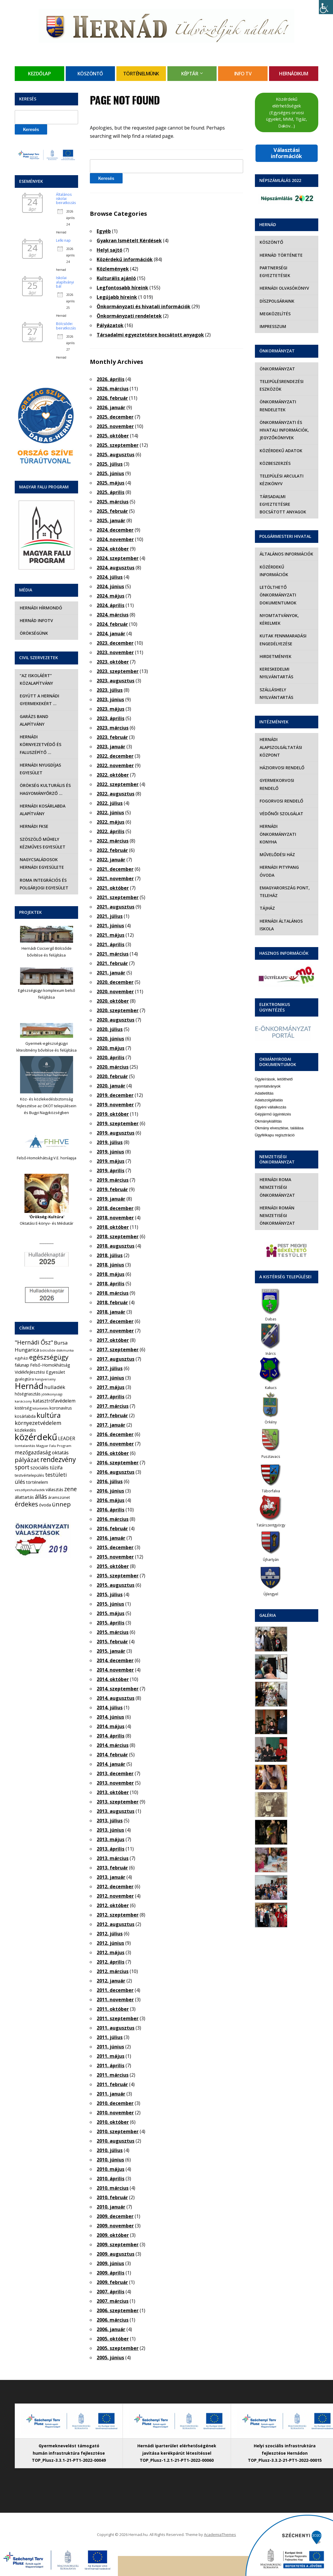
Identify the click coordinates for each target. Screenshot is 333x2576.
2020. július (110, 1029)
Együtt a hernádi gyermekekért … (39, 699)
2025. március (112, 501)
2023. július (110, 690)
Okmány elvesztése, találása (279, 1128)
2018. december (115, 1208)
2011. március (112, 2075)
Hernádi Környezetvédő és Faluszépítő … (40, 744)
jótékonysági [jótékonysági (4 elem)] (52, 1394)
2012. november (115, 1896)
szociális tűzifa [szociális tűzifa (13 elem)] (46, 1467)
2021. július (110, 916)
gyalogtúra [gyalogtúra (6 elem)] (24, 1379)
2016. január (111, 1538)
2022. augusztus (115, 793)
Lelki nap (63, 240)
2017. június (110, 1378)
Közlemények (113, 269)
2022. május (110, 822)
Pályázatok (110, 325)
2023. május (110, 709)
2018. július (110, 1255)
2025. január (111, 520)
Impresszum (273, 326)
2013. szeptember (118, 1801)
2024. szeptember (118, 558)
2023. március (112, 728)
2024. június (110, 586)
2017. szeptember (118, 1349)
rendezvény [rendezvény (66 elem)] (58, 1459)
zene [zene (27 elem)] (70, 1489)
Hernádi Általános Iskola (281, 924)
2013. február (112, 1867)
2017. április (110, 1396)
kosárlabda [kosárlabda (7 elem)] (25, 1416)
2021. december (115, 869)
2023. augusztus (115, 680)
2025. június (110, 473)
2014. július (110, 1707)
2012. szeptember (118, 1915)
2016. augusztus (115, 1472)
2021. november (115, 878)
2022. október (113, 775)
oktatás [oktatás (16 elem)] (60, 1452)
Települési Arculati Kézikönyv (282, 479)
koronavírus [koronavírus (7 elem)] (61, 1408)
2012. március (112, 1971)
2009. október (113, 2235)
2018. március (112, 1293)
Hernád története (281, 255)
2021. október (113, 888)
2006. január (111, 2329)
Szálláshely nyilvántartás (276, 693)
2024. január (111, 633)
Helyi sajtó (109, 250)
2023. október (113, 662)
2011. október (113, 2009)
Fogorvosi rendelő (281, 801)
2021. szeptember (118, 897)
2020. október (113, 1001)
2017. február (112, 1415)
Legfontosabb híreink (122, 287)
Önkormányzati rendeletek (129, 316)
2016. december (115, 1434)
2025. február (112, 511)
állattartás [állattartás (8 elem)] (24, 1497)
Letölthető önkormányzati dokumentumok (278, 595)
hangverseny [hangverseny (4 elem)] (45, 1379)
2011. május (110, 2056)
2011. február (112, 2084)
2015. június (110, 1604)
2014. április (110, 1736)
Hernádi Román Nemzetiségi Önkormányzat (277, 1215)
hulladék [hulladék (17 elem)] (54, 1387)
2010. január (111, 2207)
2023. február (112, 737)
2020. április (110, 1057)
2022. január (111, 859)
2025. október (113, 435)
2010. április (110, 2178)
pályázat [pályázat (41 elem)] (27, 1460)
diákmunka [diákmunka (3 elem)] (65, 1350)
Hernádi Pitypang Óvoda (279, 871)
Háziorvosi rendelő (282, 767)
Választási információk (286, 153)
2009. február (112, 2282)
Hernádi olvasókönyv (284, 288)
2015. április (110, 1622)
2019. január (111, 1199)
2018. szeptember (118, 1236)
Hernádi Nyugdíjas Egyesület (40, 768)
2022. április (110, 831)
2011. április (110, 2065)
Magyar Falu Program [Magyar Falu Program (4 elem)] (53, 1445)
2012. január (111, 1980)
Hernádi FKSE (33, 826)
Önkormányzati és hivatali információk (143, 306)
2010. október (113, 2122)
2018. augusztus (115, 1246)
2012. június (110, 1943)
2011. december (115, 1990)
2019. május (110, 1161)
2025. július (110, 464)
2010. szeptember (118, 2131)
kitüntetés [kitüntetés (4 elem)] (40, 1408)
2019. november (115, 1104)
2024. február (112, 624)
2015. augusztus (115, 1585)
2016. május (110, 1500)
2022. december (115, 756)
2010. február (112, 2197)
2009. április (110, 2273)
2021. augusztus (115, 907)
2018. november (115, 1217)
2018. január (111, 1312)
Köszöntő (90, 73)
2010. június (110, 2159)
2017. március (112, 1406)
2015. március (112, 1632)
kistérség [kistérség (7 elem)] (23, 1408)
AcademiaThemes (220, 2534)
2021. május (110, 935)
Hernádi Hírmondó (40, 608)
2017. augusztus (115, 1359)
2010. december (115, 2103)
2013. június (110, 1830)
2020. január (111, 1086)
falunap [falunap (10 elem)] (22, 1365)
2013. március (112, 1858)
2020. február (112, 1076)
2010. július (110, 2150)
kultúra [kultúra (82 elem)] (49, 1415)
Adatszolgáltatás (269, 1100)
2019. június (110, 1151)
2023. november (115, 652)
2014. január (111, 1764)
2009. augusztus (115, 2254)
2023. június (110, 699)
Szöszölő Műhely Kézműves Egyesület (42, 843)
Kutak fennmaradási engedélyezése (283, 639)
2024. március (112, 614)
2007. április (110, 2291)
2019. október (113, 1114)
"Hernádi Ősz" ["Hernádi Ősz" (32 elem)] (34, 1342)
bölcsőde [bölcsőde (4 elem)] (47, 1350)
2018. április (110, 1283)
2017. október (113, 1340)
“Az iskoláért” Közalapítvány (36, 679)
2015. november (115, 1557)
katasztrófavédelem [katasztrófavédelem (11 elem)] (54, 1401)
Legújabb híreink (117, 297)
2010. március (112, 2188)
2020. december (115, 982)
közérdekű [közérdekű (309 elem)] (36, 1437)
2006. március (112, 2320)
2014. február (112, 1754)
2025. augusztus (115, 454)
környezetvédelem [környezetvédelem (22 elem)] (38, 1422)
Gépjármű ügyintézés (273, 1114)
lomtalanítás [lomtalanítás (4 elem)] (25, 1445)
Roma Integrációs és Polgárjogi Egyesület (43, 884)
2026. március (112, 388)
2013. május (110, 1839)
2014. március (112, 1745)
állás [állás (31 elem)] (41, 1497)
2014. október (113, 1679)
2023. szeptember (118, 671)
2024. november (115, 539)
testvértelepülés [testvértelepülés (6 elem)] (29, 1475)
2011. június (110, 2046)
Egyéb (104, 231)
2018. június (110, 1265)
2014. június (110, 1717)
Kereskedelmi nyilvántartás (276, 672)
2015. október (113, 1566)
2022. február (112, 850)
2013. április (110, 1849)
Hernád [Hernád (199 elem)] (29, 1385)
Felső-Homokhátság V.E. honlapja (46, 1158)
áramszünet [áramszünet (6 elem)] (59, 1497)
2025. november (115, 426)
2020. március (112, 1067)
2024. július (110, 577)
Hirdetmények (275, 656)
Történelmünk (141, 73)
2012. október (113, 1905)
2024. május (110, 596)
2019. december (115, 1095)
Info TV (243, 73)
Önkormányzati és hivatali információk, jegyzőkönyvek (284, 430)
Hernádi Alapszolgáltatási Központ (281, 747)
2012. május (110, 1952)
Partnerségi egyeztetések (275, 271)
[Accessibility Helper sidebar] (326, 7)
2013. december (115, 1773)
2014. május (110, 1726)
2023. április (110, 718)
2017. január (111, 1425)
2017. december (115, 1321)
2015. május (110, 1613)
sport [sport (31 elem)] (22, 1467)
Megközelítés (275, 313)
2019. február (112, 1189)
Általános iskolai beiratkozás (66, 198)
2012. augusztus (115, 1924)
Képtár (189, 73)
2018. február (112, 1302)
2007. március (112, 2301)
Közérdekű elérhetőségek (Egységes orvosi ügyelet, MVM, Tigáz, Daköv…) (286, 112)
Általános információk (286, 554)
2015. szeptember (118, 1575)
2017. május (110, 1387)
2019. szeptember (118, 1123)
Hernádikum (293, 73)
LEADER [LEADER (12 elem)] (66, 1438)
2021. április (110, 944)
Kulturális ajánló (116, 278)
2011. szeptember (118, 2018)
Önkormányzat (277, 369)
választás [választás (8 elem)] (54, 1489)
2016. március (112, 1519)
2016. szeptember (118, 1462)
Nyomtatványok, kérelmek (279, 619)
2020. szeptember (118, 1010)
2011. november (115, 1999)
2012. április (110, 1962)
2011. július (110, 2037)
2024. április (110, 605)
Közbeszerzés (275, 463)
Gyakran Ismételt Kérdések (129, 240)
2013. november (115, 1783)
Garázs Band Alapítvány (33, 720)
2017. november (115, 1330)
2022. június (110, 812)
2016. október (113, 1453)
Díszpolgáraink (277, 301)
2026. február (112, 398)
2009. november (115, 2225)
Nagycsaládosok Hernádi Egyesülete (41, 863)
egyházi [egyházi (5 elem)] (21, 1358)
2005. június (110, 2357)
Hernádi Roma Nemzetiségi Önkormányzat (277, 1187)
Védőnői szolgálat (281, 813)
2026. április (110, 379)
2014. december (115, 1660)
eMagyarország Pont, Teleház (285, 891)
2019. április (110, 1170)
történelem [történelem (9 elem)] (37, 1482)
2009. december (115, 2216)
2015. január (111, 1651)
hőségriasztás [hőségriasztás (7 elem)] (28, 1394)
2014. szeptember (118, 1688)
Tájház (267, 908)
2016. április (110, 1509)
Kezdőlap (39, 73)
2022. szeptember (118, 784)
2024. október (113, 549)
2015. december (115, 1547)
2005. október (113, 2338)
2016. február (112, 1528)
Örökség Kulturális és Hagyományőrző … (44, 789)
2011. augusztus (115, 2028)
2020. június (110, 1038)
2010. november (115, 2112)
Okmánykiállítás (268, 1121)
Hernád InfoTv (36, 620)
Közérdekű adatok (281, 450)
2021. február (112, 963)
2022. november (115, 765)
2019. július (110, 1142)
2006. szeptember (118, 2310)
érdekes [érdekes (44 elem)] (26, 1504)
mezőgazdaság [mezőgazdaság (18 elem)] (33, 1452)
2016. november (115, 1443)
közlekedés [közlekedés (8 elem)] (25, 1430)
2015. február (112, 1641)
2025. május (110, 483)
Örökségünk (33, 633)
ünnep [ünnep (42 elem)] (61, 1504)
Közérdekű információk (125, 259)
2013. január (111, 1877)
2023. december (115, 643)
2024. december (115, 530)
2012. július (110, 1933)
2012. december (115, 1886)
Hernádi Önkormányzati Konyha (278, 834)
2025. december (115, 417)
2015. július (110, 1594)
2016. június (110, 1491)
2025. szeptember (118, 445)
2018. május (110, 1274)
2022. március (112, 841)
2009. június (110, 2263)
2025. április (110, 492)
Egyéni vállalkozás (270, 1107)
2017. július (110, 1368)
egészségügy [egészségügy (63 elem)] (48, 1357)
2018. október (113, 1227)
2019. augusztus (115, 1133)
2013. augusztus (115, 1811)
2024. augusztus (115, 567)
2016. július (110, 1481)
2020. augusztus (115, 1020)
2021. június (110, 925)
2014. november (115, 1670)
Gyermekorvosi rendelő (277, 784)
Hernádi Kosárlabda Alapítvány (42, 809)
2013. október (113, 1792)
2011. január (111, 2094)
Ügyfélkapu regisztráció (275, 1135)
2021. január (111, 972)
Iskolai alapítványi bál (65, 282)
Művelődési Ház (277, 854)
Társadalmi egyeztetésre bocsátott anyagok (150, 334)
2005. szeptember (118, 2348)
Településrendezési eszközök (282, 385)
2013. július (110, 1820)
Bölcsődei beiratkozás (66, 325)
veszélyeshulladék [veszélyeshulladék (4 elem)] (30, 1490)
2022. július (110, 803)
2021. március (112, 954)
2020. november (115, 991)
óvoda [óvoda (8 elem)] (45, 1505)
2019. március (112, 1180)
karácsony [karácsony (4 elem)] (23, 1401)
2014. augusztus (115, 1698)
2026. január (111, 407)
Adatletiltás (264, 1093)
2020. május (110, 1048)
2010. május (110, 2169)
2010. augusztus (115, 2141)
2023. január (111, 746)
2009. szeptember (118, 2244)
